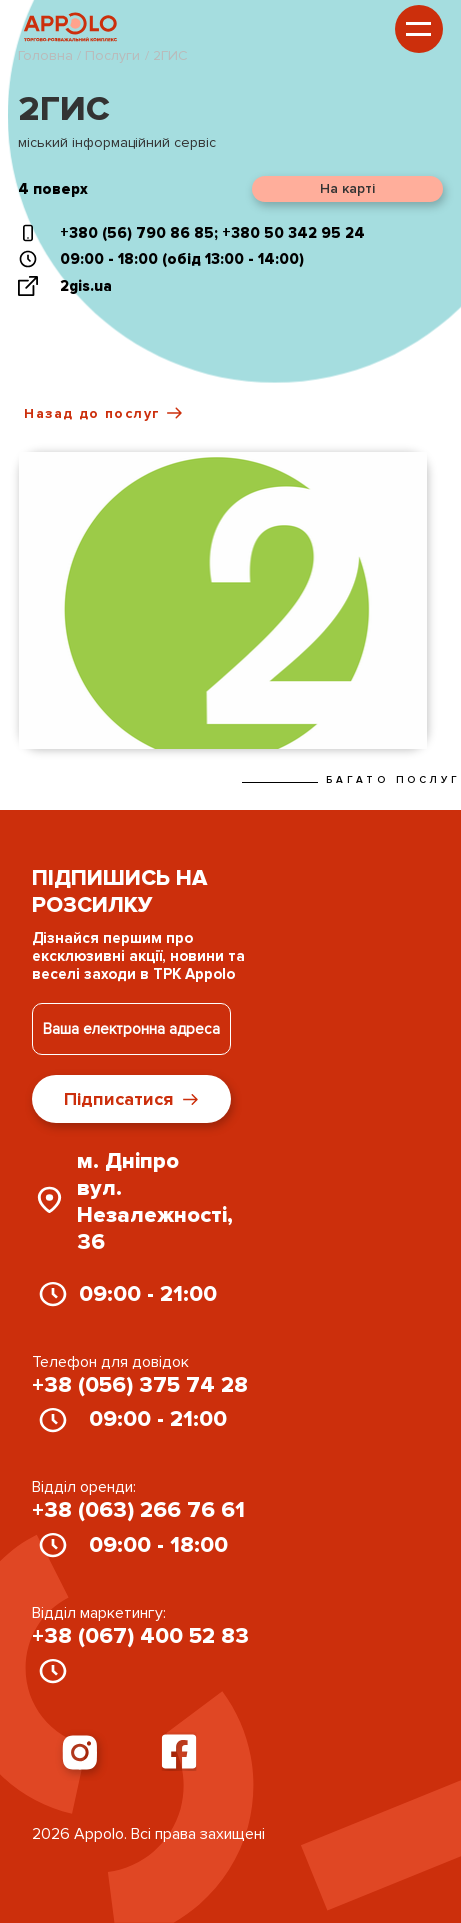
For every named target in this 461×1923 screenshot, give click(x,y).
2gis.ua (86, 286)
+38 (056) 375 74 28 (140, 1385)
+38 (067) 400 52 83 (140, 1636)
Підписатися (131, 1099)
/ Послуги (108, 55)
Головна (47, 55)
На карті (347, 188)
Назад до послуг (103, 413)
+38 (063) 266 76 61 (138, 1510)
